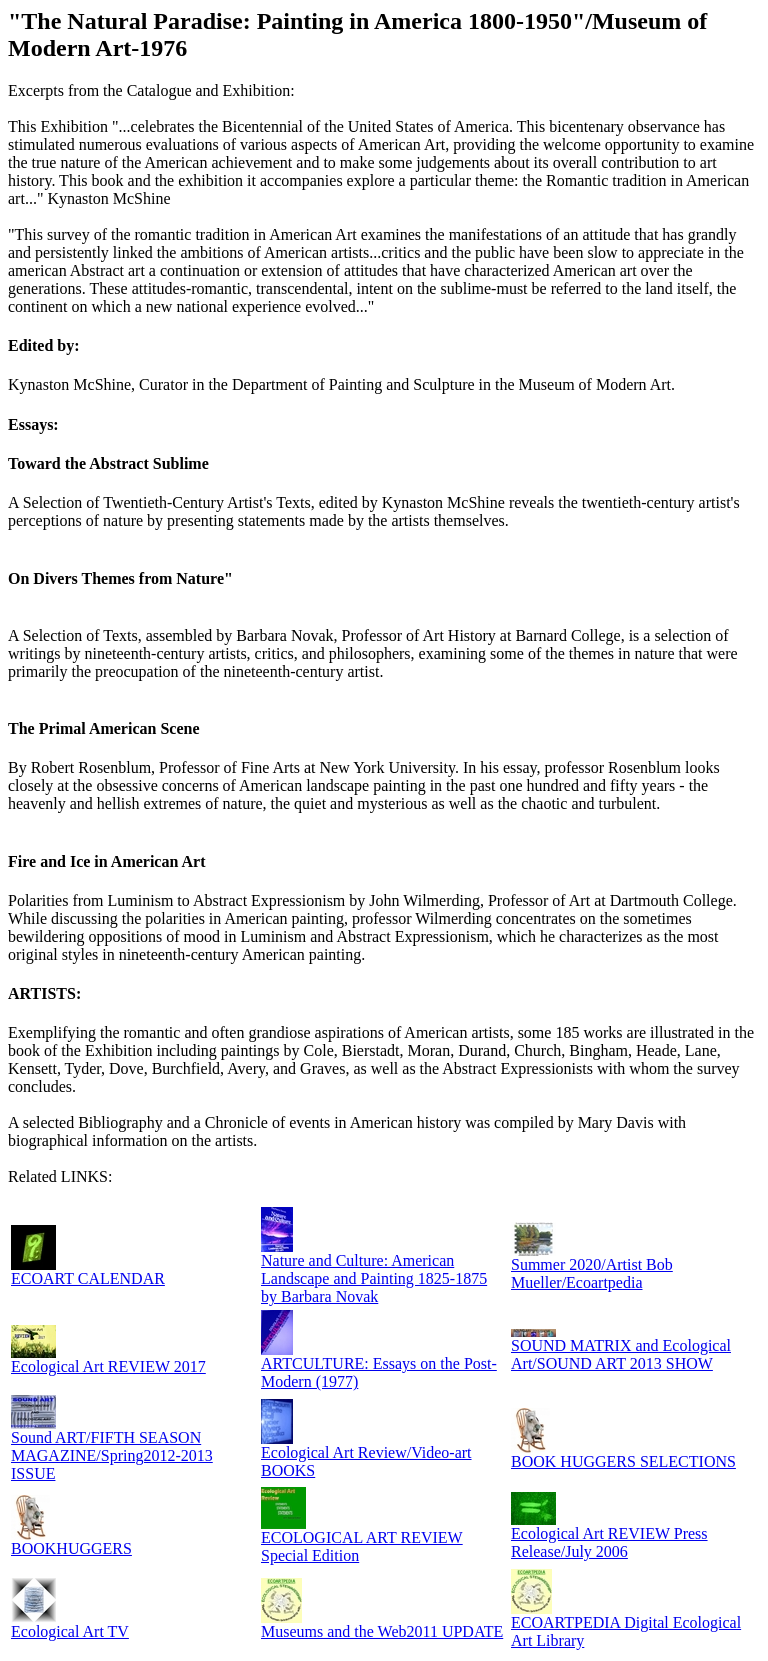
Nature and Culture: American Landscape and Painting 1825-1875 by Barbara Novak (374, 1278)
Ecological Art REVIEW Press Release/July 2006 (609, 1542)
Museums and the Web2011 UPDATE (382, 1631)
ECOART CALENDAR (88, 1278)
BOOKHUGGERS (71, 1548)
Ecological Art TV (70, 1631)
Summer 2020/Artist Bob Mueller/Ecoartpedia (592, 1273)
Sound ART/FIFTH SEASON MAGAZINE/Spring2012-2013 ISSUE (112, 1455)
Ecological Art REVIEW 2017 (108, 1366)
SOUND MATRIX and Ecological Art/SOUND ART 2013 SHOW (621, 1354)
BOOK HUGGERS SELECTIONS (623, 1461)
